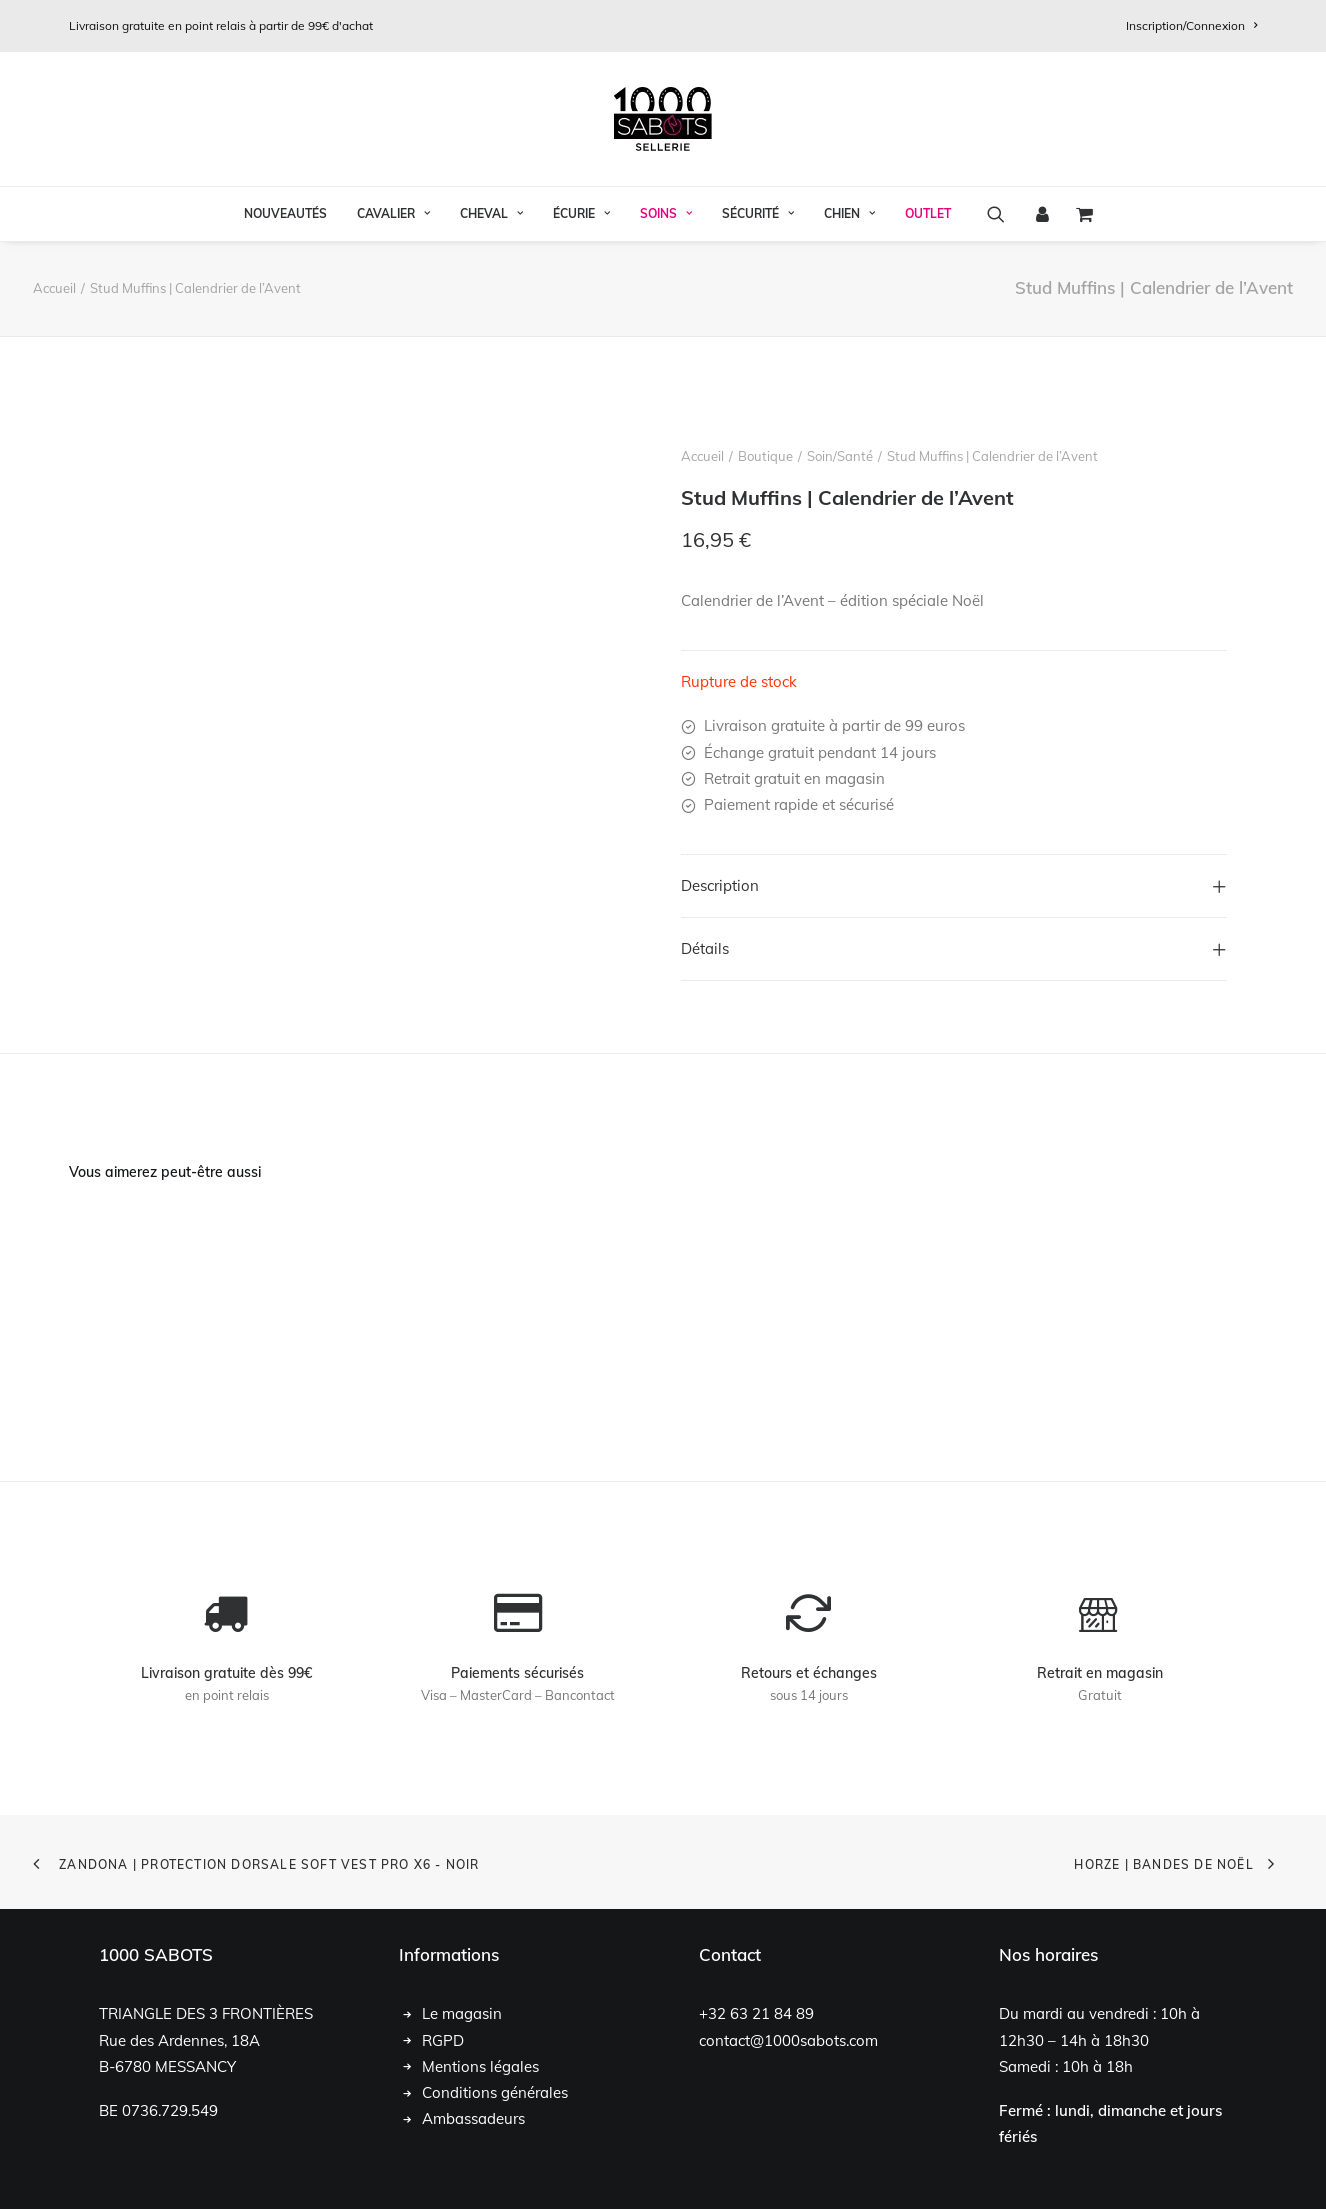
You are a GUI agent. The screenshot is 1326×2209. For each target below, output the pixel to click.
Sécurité (758, 213)
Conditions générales (495, 2092)
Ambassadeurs (473, 2118)
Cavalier (393, 213)
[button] (1002, 214)
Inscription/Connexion (1191, 25)
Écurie (581, 213)
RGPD (443, 2039)
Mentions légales (480, 2065)
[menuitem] (1191, 25)
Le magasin (462, 2013)
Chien (849, 213)
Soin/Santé (840, 456)
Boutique (765, 456)
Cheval (491, 213)
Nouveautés (285, 213)
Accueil (54, 288)
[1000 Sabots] (663, 119)
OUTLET (928, 213)
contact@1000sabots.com (788, 2039)
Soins (666, 213)
